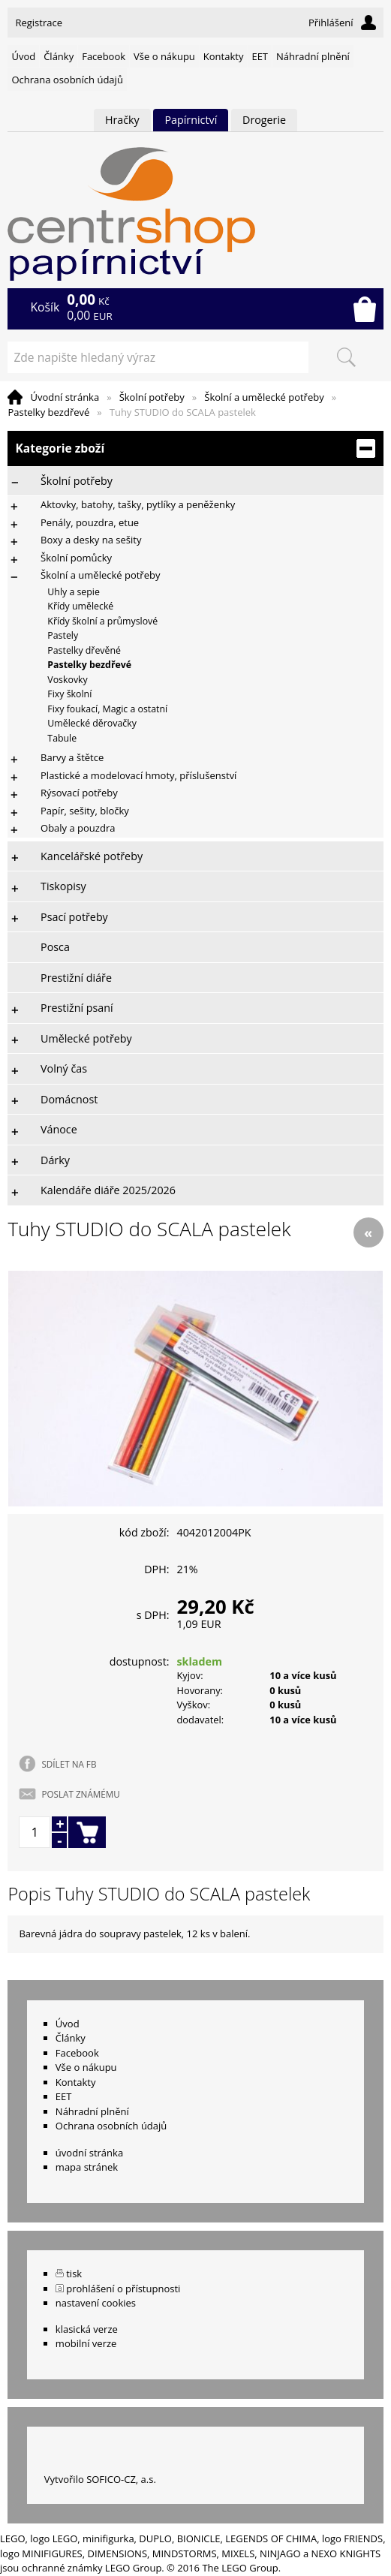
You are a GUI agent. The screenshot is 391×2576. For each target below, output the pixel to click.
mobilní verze (86, 2343)
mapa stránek (87, 2167)
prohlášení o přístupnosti (123, 2288)
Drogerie (264, 120)
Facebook (103, 56)
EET (259, 56)
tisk (74, 2273)
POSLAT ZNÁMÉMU (80, 1794)
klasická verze (87, 2329)
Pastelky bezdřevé (48, 412)
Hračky (122, 120)
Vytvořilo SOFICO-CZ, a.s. (100, 2479)
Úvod (23, 56)
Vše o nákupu (164, 56)
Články (59, 56)
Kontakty (223, 56)
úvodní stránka (89, 2152)
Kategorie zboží (195, 448)
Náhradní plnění (313, 56)
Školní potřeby (152, 397)
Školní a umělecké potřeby (263, 397)
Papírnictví (190, 120)
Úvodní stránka (64, 397)
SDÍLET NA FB (68, 1764)
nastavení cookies (96, 2303)
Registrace (38, 22)
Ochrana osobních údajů (66, 79)
